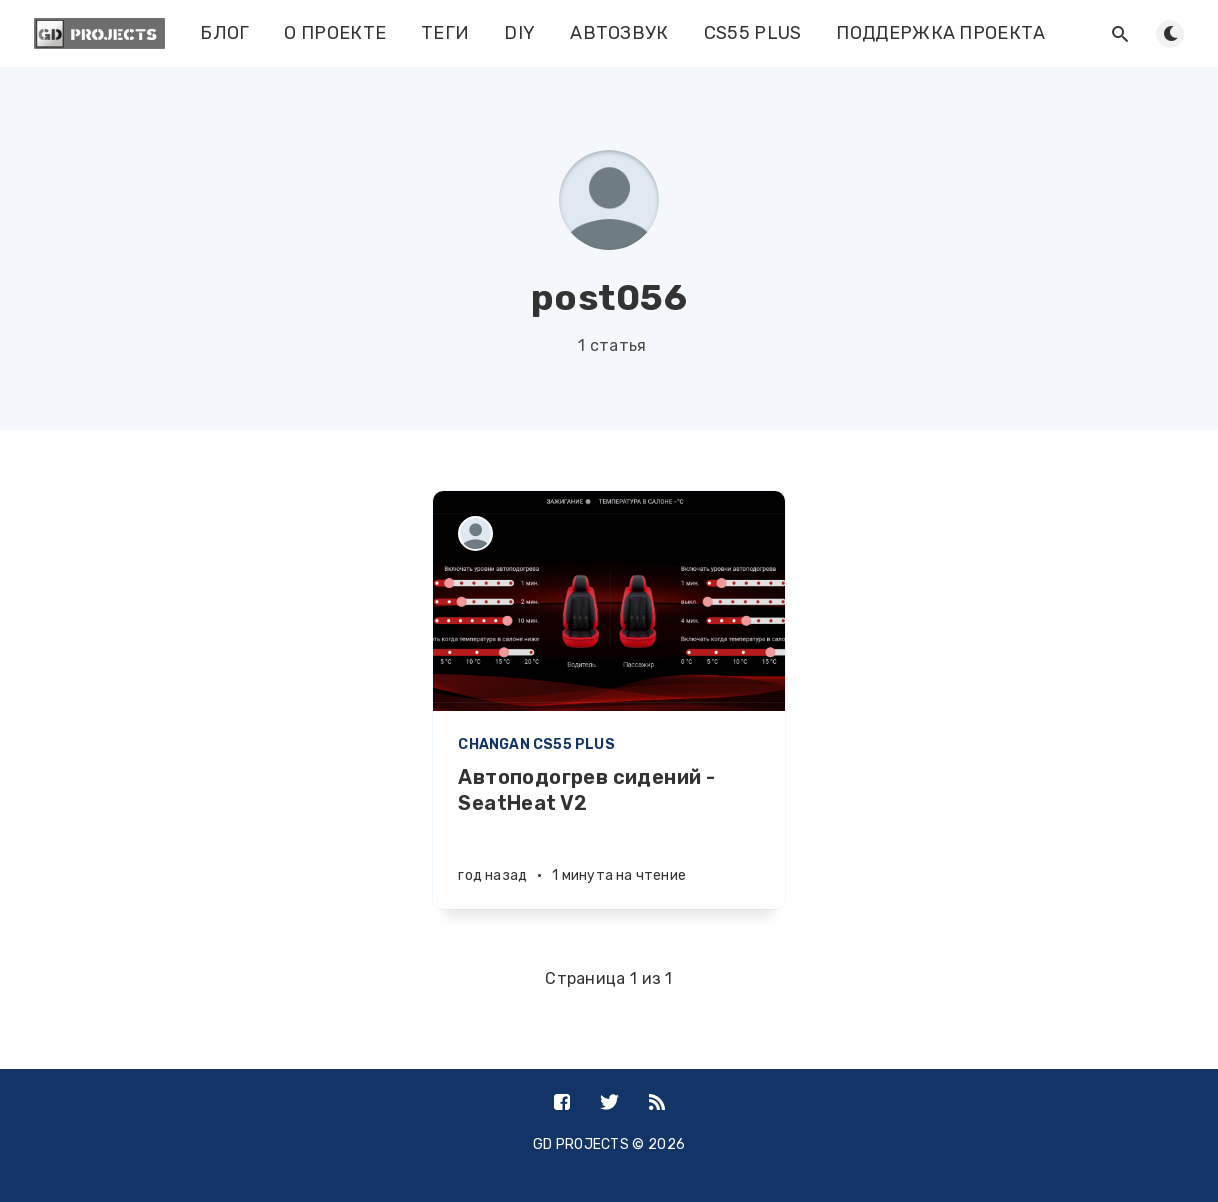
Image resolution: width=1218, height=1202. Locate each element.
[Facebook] (562, 1103)
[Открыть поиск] (1120, 34)
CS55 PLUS (753, 33)
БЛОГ (224, 33)
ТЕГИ (445, 33)
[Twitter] (609, 1103)
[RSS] (657, 1103)
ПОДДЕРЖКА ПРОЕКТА (940, 33)
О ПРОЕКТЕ (335, 33)
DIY (519, 33)
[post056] (475, 533)
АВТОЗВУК (619, 33)
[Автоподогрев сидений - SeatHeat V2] (608, 836)
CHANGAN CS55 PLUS (536, 744)
